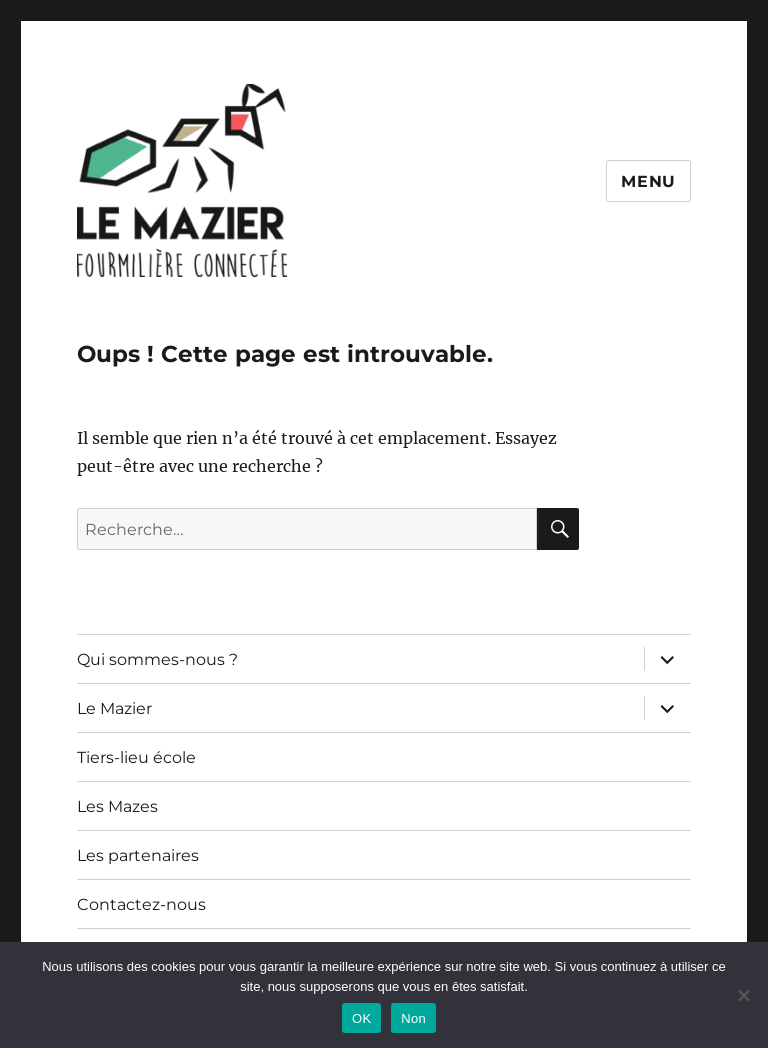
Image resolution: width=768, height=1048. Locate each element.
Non (413, 1018)
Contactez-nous (141, 904)
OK (361, 1018)
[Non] (743, 995)
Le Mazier (114, 708)
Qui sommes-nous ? (157, 659)
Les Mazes (117, 806)
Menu (648, 181)
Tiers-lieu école (136, 757)
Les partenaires (138, 855)
